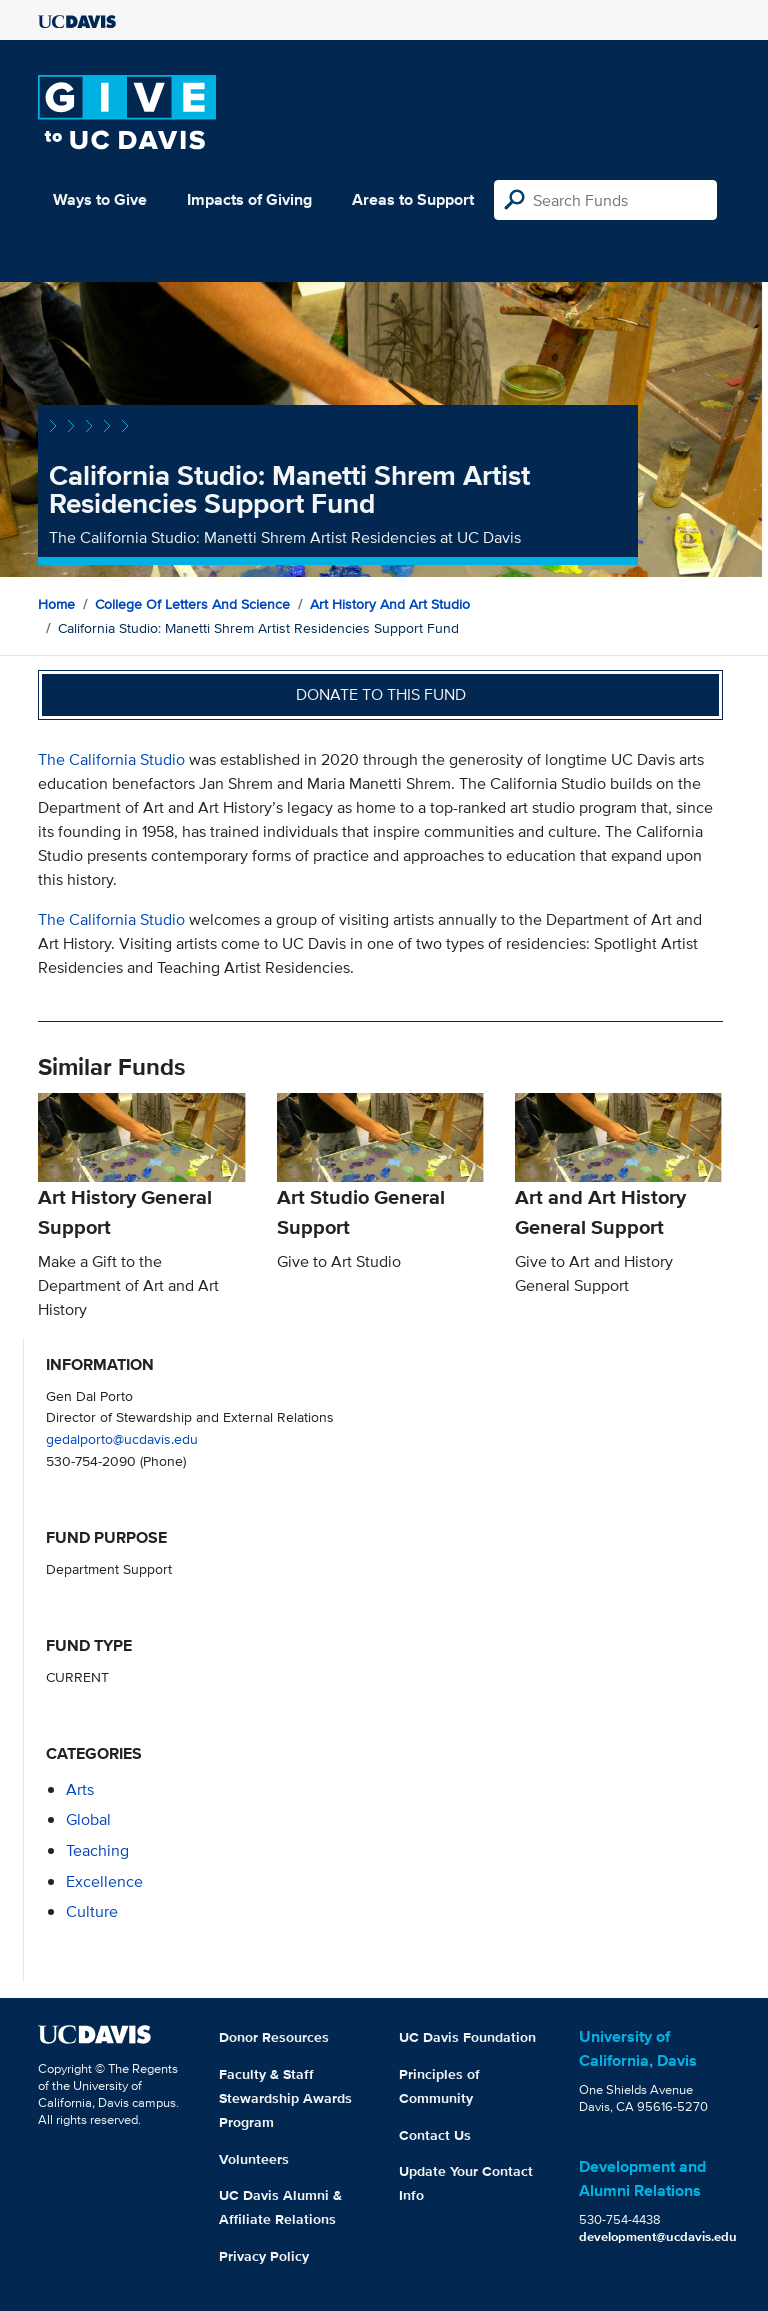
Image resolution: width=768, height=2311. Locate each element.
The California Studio (111, 759)
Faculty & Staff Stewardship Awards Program (285, 2098)
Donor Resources (274, 2037)
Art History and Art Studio (390, 604)
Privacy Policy (264, 2256)
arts (80, 1789)
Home (56, 604)
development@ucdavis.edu (658, 2236)
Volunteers (254, 2159)
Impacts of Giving (249, 199)
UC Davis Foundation (467, 2037)
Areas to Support (413, 199)
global (88, 1819)
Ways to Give (100, 199)
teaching (97, 1850)
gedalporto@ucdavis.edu (122, 1438)
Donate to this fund (381, 694)
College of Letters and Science (192, 604)
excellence (104, 1881)
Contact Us (435, 2135)
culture (92, 1911)
